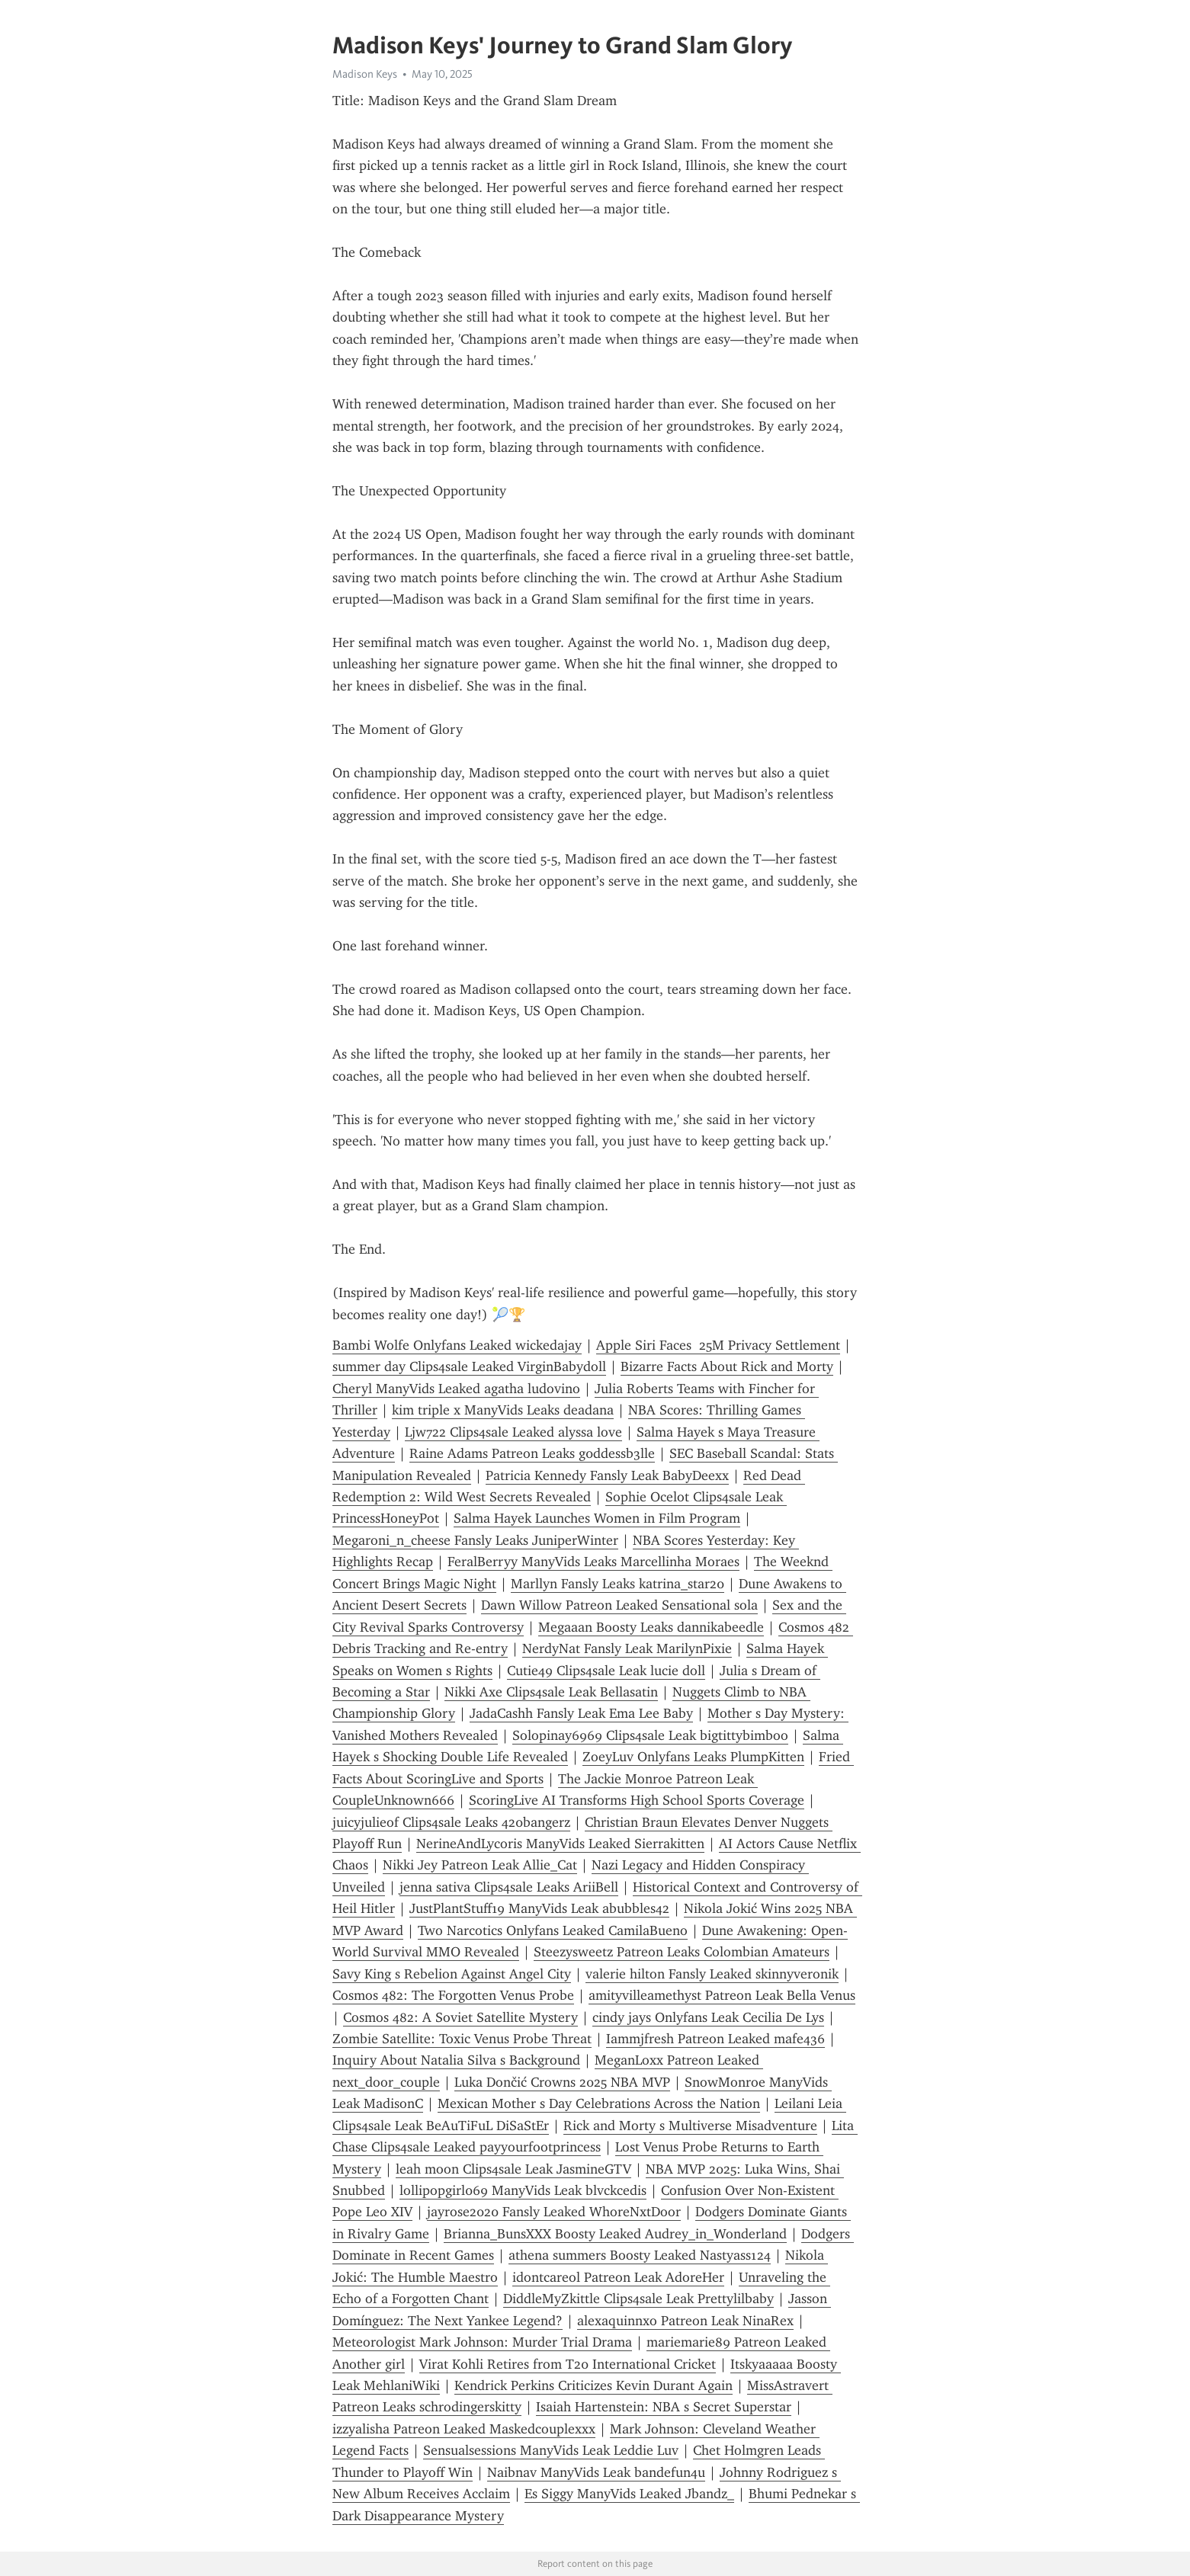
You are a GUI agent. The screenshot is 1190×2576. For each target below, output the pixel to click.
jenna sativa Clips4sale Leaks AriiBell (508, 1887)
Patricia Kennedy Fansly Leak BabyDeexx (607, 1475)
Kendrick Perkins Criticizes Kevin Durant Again (593, 2385)
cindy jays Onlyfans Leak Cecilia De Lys (708, 2017)
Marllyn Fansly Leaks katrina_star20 (617, 1583)
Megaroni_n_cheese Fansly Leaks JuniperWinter (475, 1540)
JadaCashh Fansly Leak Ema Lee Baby (581, 1713)
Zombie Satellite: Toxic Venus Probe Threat (462, 2038)
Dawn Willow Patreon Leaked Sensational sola (619, 1605)
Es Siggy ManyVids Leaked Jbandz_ (629, 2493)
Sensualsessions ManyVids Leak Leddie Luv (550, 2450)
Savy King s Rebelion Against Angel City (451, 1974)
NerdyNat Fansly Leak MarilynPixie (627, 1648)
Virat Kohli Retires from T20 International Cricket (567, 2364)
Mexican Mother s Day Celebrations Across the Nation (599, 2103)
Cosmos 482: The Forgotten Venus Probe (453, 1995)
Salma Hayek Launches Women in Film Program (597, 1518)
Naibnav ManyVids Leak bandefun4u (596, 2472)
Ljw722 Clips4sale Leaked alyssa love (513, 1432)
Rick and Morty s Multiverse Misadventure (690, 2125)
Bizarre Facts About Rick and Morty (727, 1366)
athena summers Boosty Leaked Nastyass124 (639, 2255)
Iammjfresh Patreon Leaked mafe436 (715, 2038)
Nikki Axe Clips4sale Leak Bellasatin (551, 1692)
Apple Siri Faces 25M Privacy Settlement (718, 1345)
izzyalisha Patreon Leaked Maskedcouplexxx (463, 2429)
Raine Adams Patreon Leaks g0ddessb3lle (532, 1453)
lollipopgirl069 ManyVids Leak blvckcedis (522, 2190)
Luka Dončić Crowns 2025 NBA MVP (562, 2082)
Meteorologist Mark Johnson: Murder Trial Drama (482, 2342)
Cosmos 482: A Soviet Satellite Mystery (460, 2017)
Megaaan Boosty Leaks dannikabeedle (651, 1627)
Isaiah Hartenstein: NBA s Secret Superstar (663, 2406)
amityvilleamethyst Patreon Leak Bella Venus (722, 1995)
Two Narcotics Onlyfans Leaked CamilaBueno (553, 1930)
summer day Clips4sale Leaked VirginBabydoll (469, 1366)
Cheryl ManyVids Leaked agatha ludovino (456, 1388)
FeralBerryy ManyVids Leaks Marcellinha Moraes (593, 1561)
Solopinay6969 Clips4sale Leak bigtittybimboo (650, 1735)
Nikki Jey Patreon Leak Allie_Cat (480, 1865)
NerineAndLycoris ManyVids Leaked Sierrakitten (560, 1843)
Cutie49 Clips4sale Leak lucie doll (606, 1670)
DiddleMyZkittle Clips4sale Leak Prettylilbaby (638, 2298)
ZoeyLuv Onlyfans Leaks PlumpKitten (693, 1756)
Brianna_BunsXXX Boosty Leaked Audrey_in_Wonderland (615, 2233)
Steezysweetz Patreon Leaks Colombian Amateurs (681, 1951)
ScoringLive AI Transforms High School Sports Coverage (636, 1800)
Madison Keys (364, 74)
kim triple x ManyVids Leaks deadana (503, 1410)
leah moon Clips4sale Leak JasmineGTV (513, 2169)
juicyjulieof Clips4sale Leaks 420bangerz (451, 1822)
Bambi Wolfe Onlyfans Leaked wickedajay (457, 1345)
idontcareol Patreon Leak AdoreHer (618, 2277)
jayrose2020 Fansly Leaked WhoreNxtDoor (554, 2211)
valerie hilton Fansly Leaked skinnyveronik (712, 1974)
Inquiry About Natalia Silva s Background (456, 2060)
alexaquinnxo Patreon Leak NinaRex (685, 2320)
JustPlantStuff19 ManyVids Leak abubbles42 (539, 1908)
